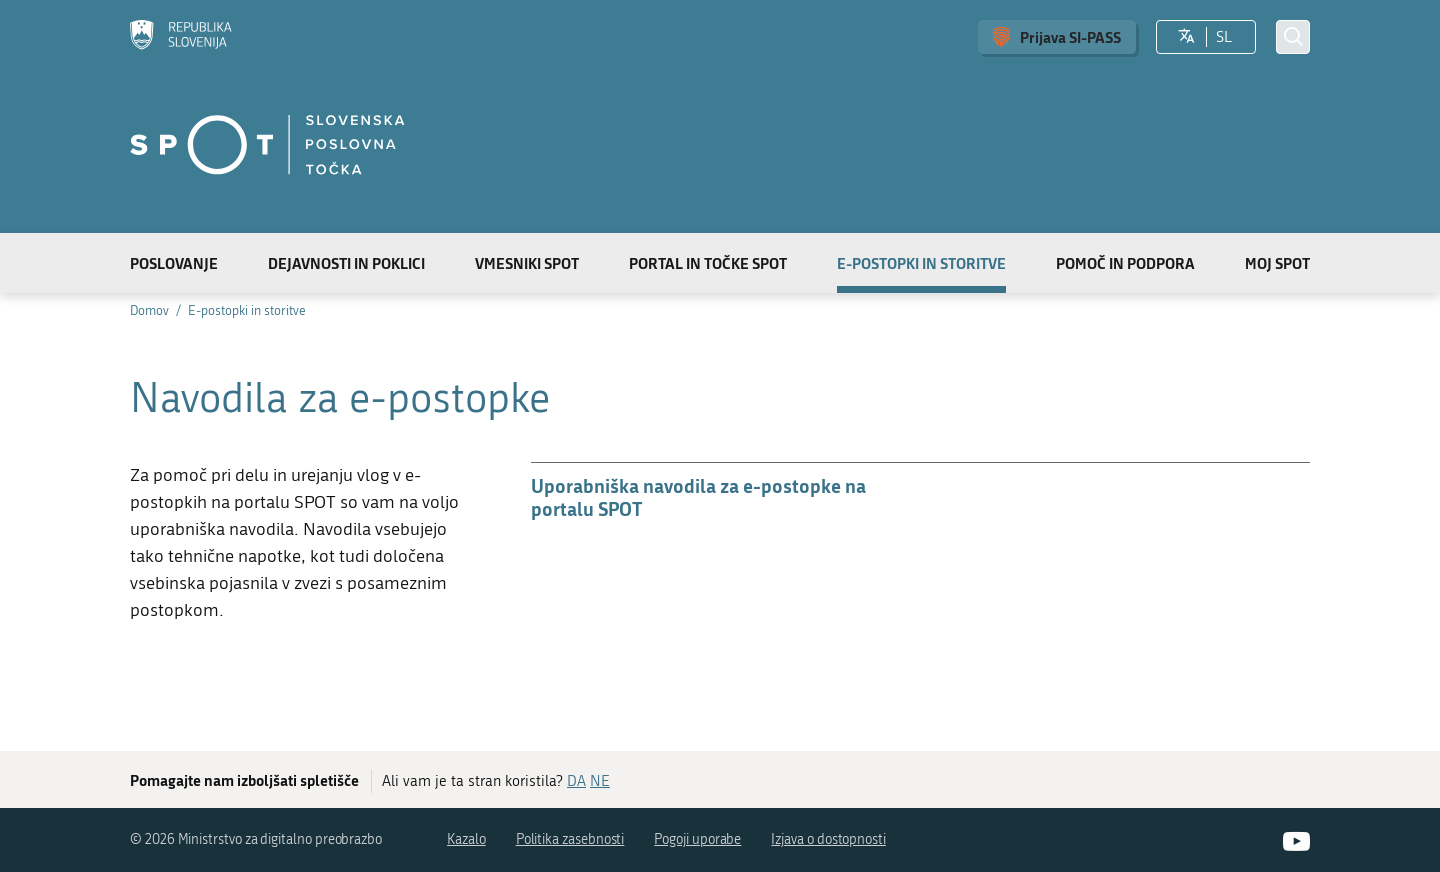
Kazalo (466, 839)
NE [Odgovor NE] (600, 781)
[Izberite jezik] (1186, 37)
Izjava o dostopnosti (828, 839)
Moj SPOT (1277, 263)
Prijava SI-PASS (1070, 37)
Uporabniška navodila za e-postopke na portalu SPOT (698, 497)
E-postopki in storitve (921, 263)
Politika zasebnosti (570, 839)
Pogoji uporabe (697, 839)
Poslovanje (174, 263)
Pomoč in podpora (1125, 263)
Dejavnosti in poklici (346, 263)
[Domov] (181, 37)
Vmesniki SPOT (527, 263)
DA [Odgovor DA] (576, 781)
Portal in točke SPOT (708, 263)
